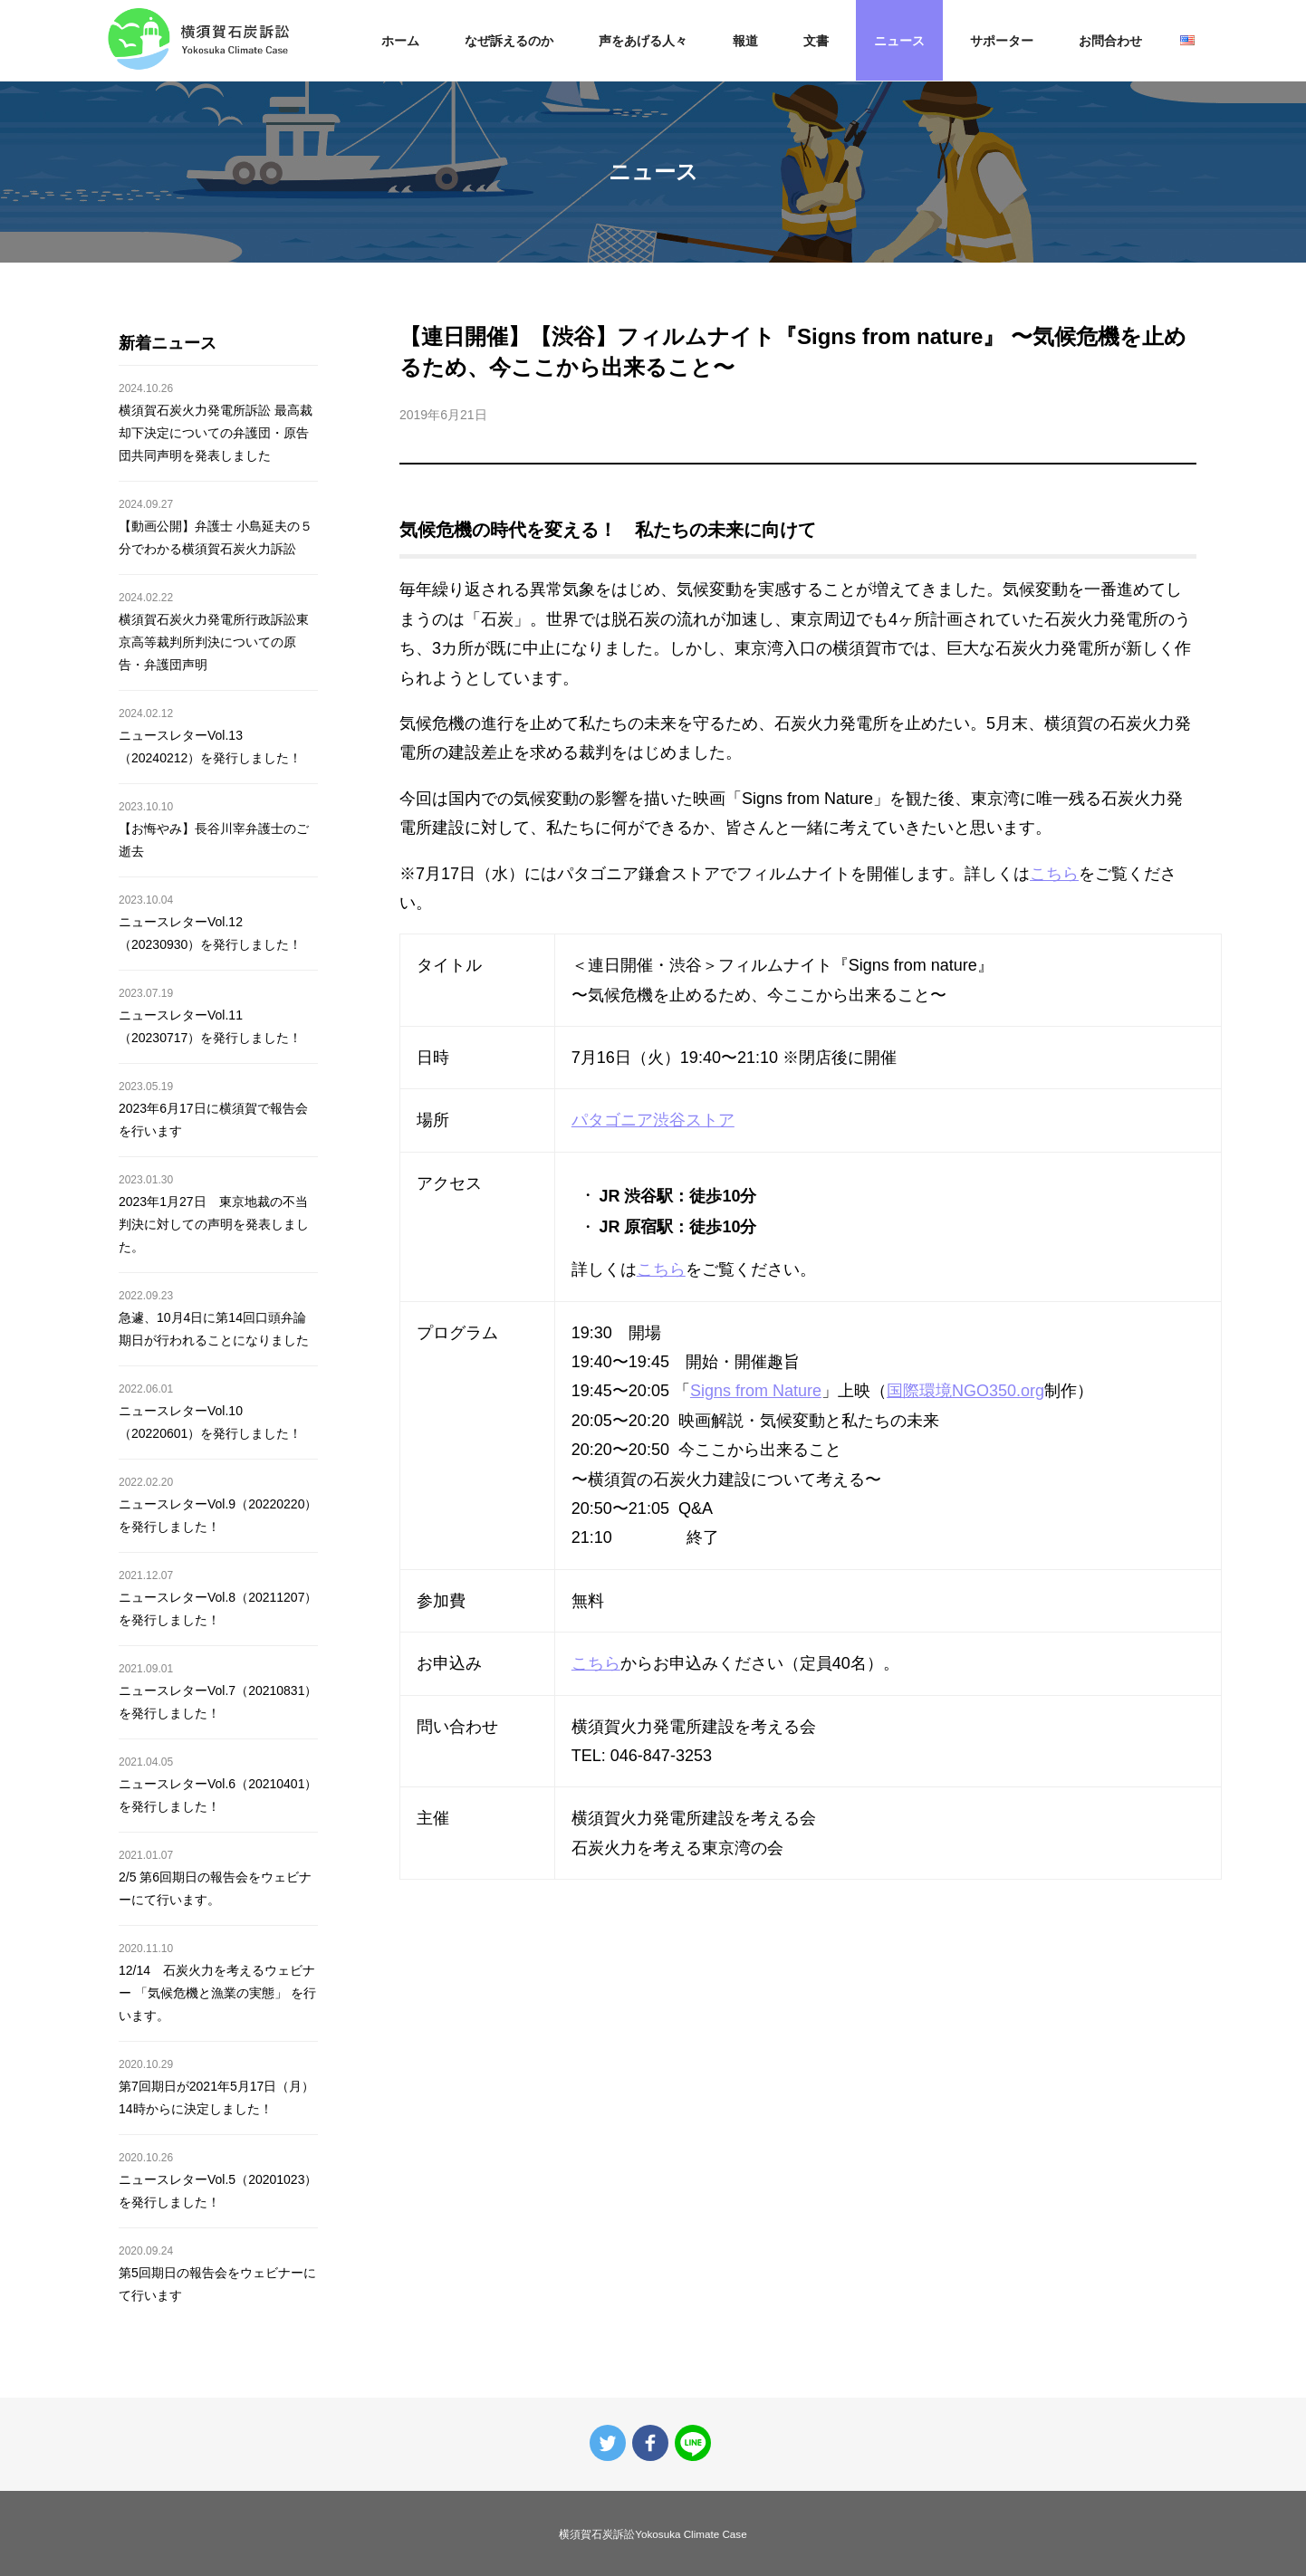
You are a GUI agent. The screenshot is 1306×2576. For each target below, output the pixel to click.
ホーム (400, 41)
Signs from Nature (755, 1391)
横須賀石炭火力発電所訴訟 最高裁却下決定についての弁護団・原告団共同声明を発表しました (215, 433)
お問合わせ (1110, 41)
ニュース (899, 41)
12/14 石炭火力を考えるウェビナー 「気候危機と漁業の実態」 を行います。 (217, 1993)
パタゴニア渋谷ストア (653, 1120)
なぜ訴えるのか (509, 41)
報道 (745, 41)
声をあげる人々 (643, 41)
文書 (816, 41)
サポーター (1001, 41)
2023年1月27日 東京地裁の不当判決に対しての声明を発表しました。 (214, 1224)
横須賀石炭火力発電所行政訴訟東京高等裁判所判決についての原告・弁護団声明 (214, 642)
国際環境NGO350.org (965, 1391)
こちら (1054, 874)
